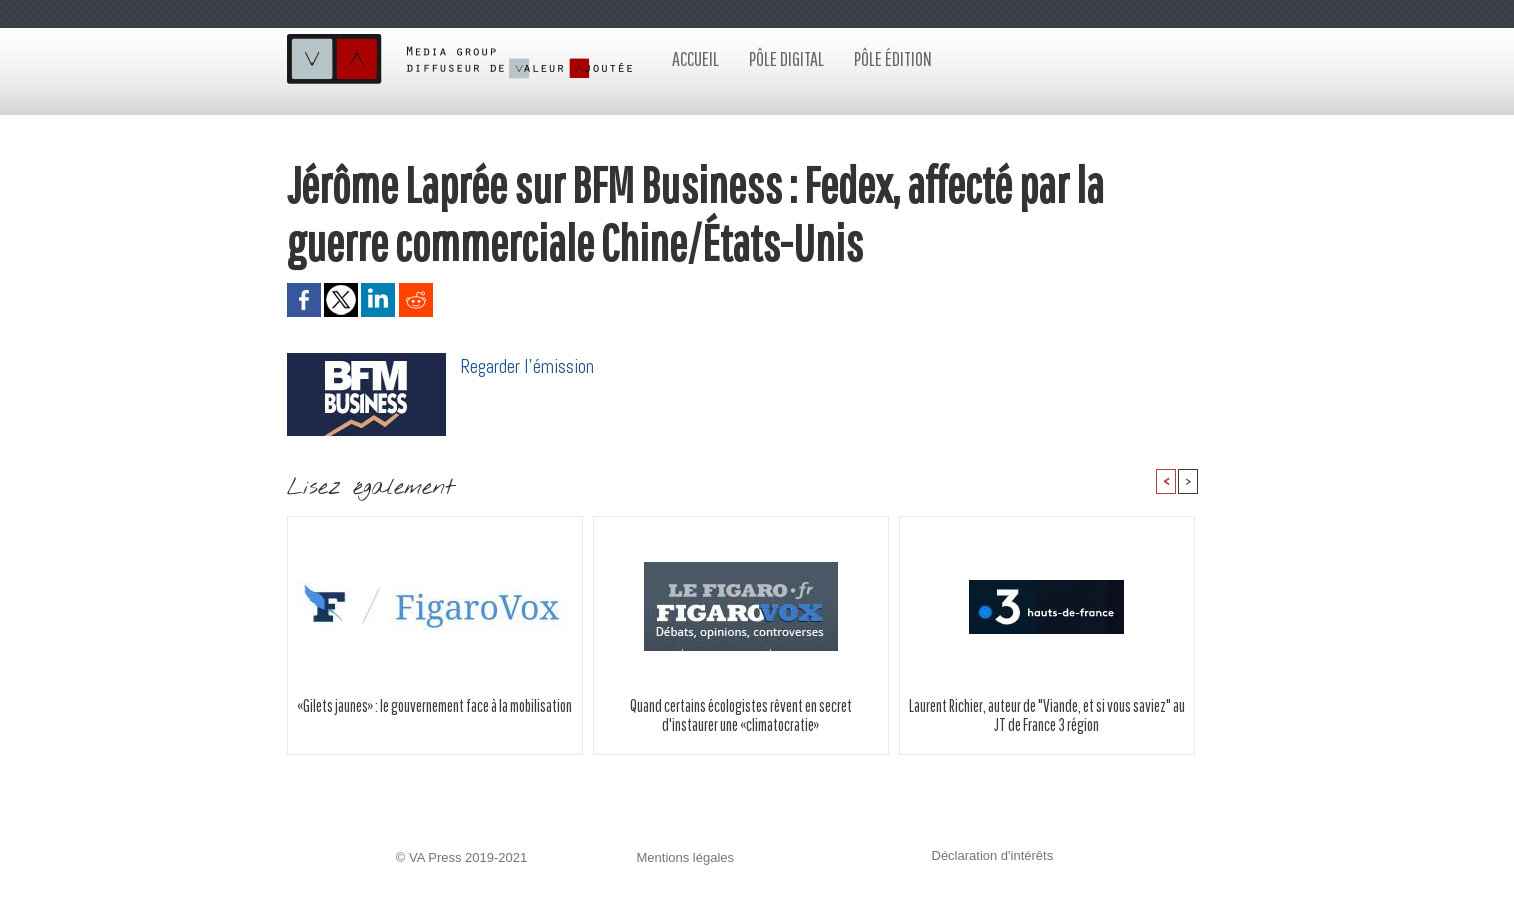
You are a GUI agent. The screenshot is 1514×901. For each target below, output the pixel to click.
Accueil (695, 58)
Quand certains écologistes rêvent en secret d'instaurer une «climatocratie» (741, 715)
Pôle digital (786, 58)
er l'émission (550, 366)
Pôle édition (893, 58)
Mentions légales (686, 857)
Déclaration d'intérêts (993, 855)
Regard (484, 366)
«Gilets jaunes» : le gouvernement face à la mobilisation (434, 705)
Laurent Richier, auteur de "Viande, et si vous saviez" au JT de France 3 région (1047, 715)
